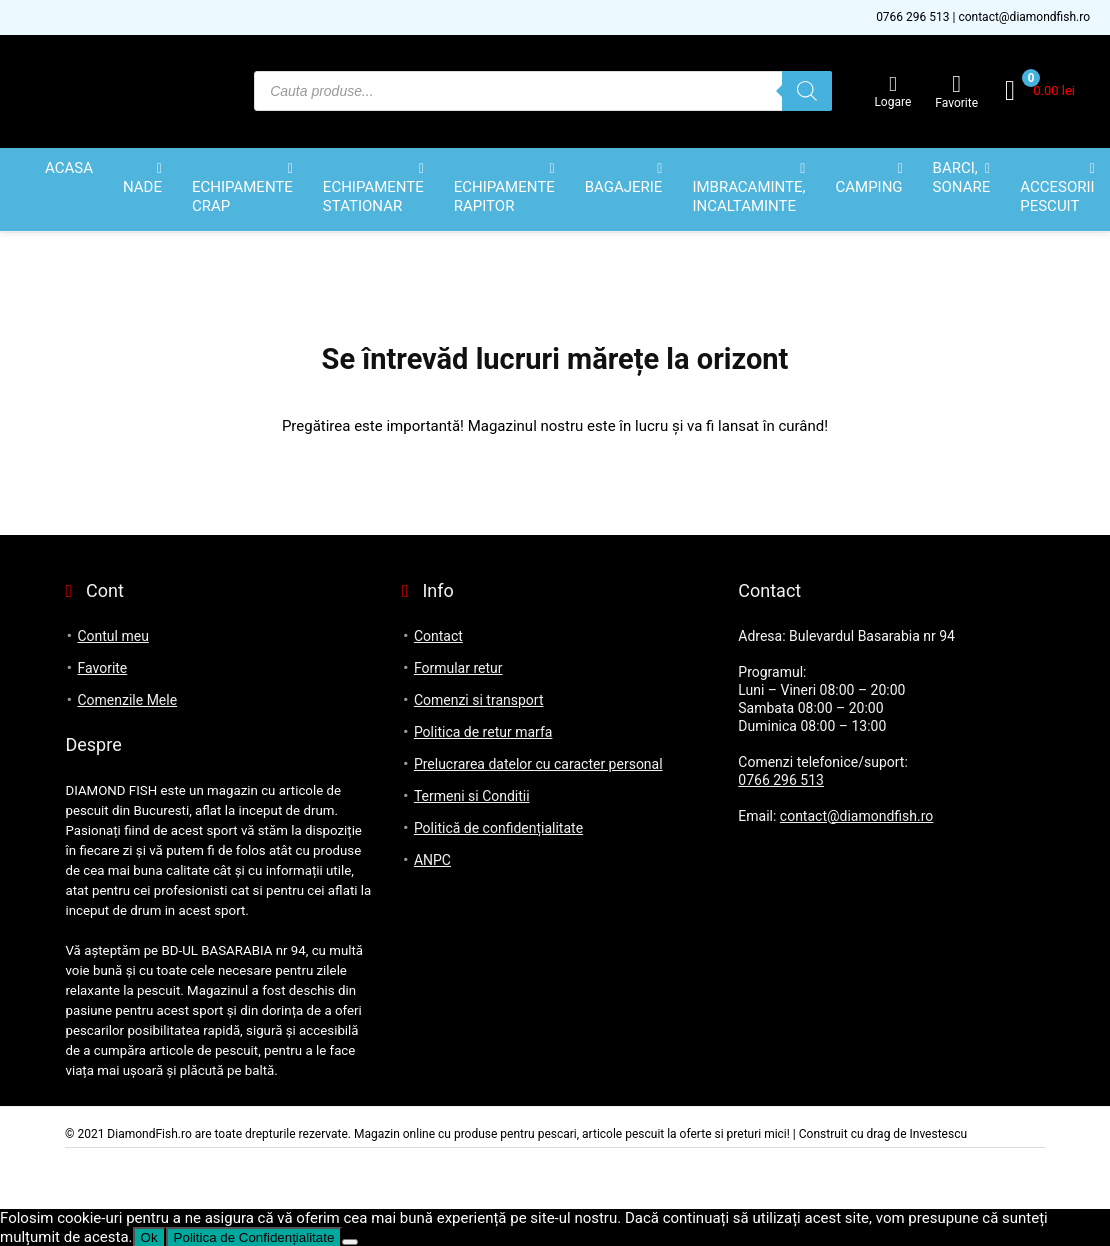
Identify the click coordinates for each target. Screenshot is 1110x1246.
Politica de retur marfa (483, 732)
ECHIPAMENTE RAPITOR (504, 196)
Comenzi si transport (479, 700)
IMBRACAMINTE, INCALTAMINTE (748, 196)
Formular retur (458, 668)
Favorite (102, 668)
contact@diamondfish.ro (1024, 17)
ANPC (432, 860)
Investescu (938, 1134)
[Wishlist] (956, 84)
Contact (438, 636)
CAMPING (868, 187)
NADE (142, 187)
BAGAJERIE (624, 187)
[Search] (807, 91)
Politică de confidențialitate (498, 828)
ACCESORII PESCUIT (1057, 196)
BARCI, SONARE (962, 177)
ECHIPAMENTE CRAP (242, 196)
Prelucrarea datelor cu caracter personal (538, 764)
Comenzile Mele (127, 700)
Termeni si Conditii (472, 796)
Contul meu (112, 636)
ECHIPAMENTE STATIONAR (373, 196)
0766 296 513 (912, 17)
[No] (350, 1242)
